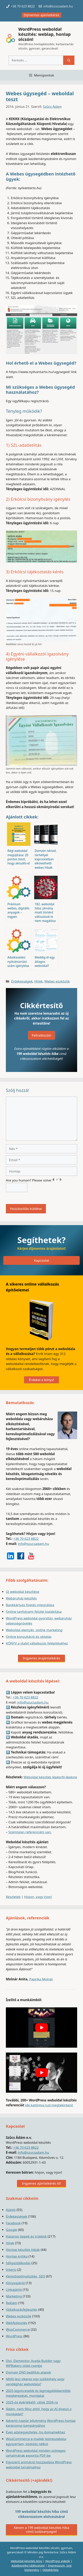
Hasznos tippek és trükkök (26, 2236)
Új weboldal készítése (22, 1591)
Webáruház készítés (21, 1598)
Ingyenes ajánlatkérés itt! (41, 2183)
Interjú (11, 2269)
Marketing (14, 2296)
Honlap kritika (17, 2256)
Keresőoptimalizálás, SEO (25, 2276)
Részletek (13, 1896)
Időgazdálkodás (18, 2263)
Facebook (13, 2223)
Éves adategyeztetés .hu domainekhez (35, 2432)
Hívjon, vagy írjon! (38, 1896)
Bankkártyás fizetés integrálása (30, 1605)
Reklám (11, 2303)
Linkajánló (14, 2289)
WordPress (14, 2336)
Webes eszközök (57, 981)
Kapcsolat (41, 1260)
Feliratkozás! (41, 1035)
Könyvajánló (15, 2283)
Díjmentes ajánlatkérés (41, 15)
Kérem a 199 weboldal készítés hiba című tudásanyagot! (41, 2529)
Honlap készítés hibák (23, 2249)
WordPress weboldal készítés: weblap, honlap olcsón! (44, 34)
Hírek (38, 981)
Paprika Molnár (41, 1979)
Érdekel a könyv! (41, 1379)
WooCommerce (18, 2329)
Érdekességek (22, 981)
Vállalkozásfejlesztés (21, 2309)
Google (11, 2229)
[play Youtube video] (41, 2027)
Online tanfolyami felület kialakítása (34, 1611)
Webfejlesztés (16, 2323)
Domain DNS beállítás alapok (28, 2372)
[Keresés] (68, 60)
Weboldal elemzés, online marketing (34, 1630)
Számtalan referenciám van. (30, 1832)
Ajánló (11, 2209)
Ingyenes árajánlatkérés (41, 1658)
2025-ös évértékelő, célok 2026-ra (32, 2402)
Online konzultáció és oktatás (29, 1636)
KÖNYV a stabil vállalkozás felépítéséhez (37, 1643)
